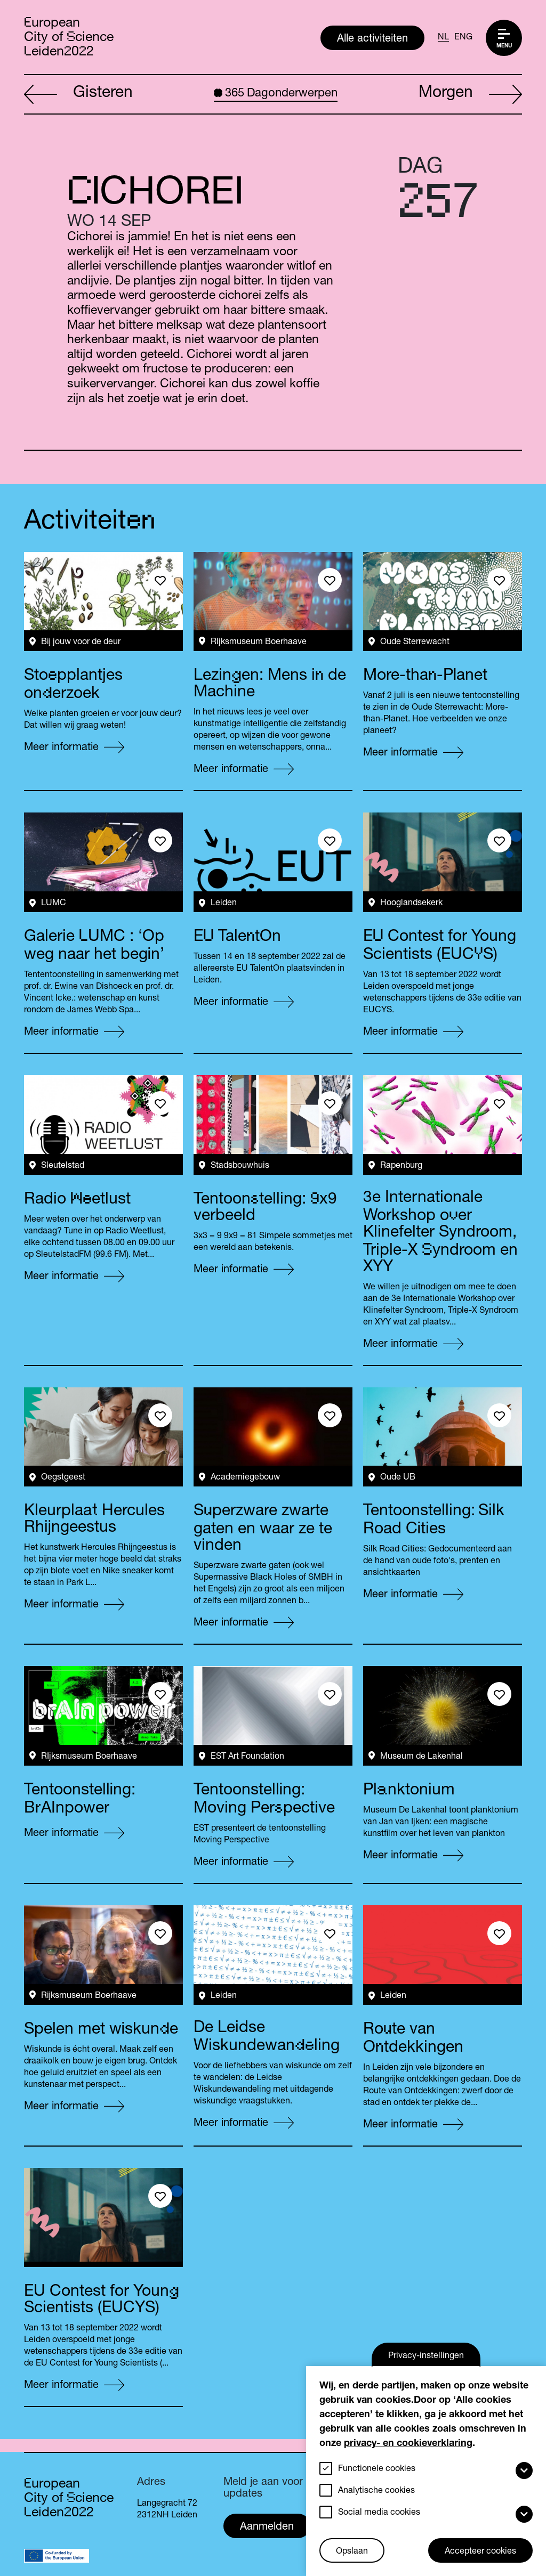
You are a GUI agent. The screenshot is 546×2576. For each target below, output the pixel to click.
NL (443, 38)
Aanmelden (267, 2527)
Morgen (470, 95)
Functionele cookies (376, 2469)
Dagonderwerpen (276, 94)
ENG (463, 38)
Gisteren (78, 95)
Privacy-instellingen (426, 2356)
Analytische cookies (376, 2491)
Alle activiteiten (372, 39)
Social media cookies (379, 2513)
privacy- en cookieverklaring (408, 2444)
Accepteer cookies (480, 2552)
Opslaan (352, 2552)
